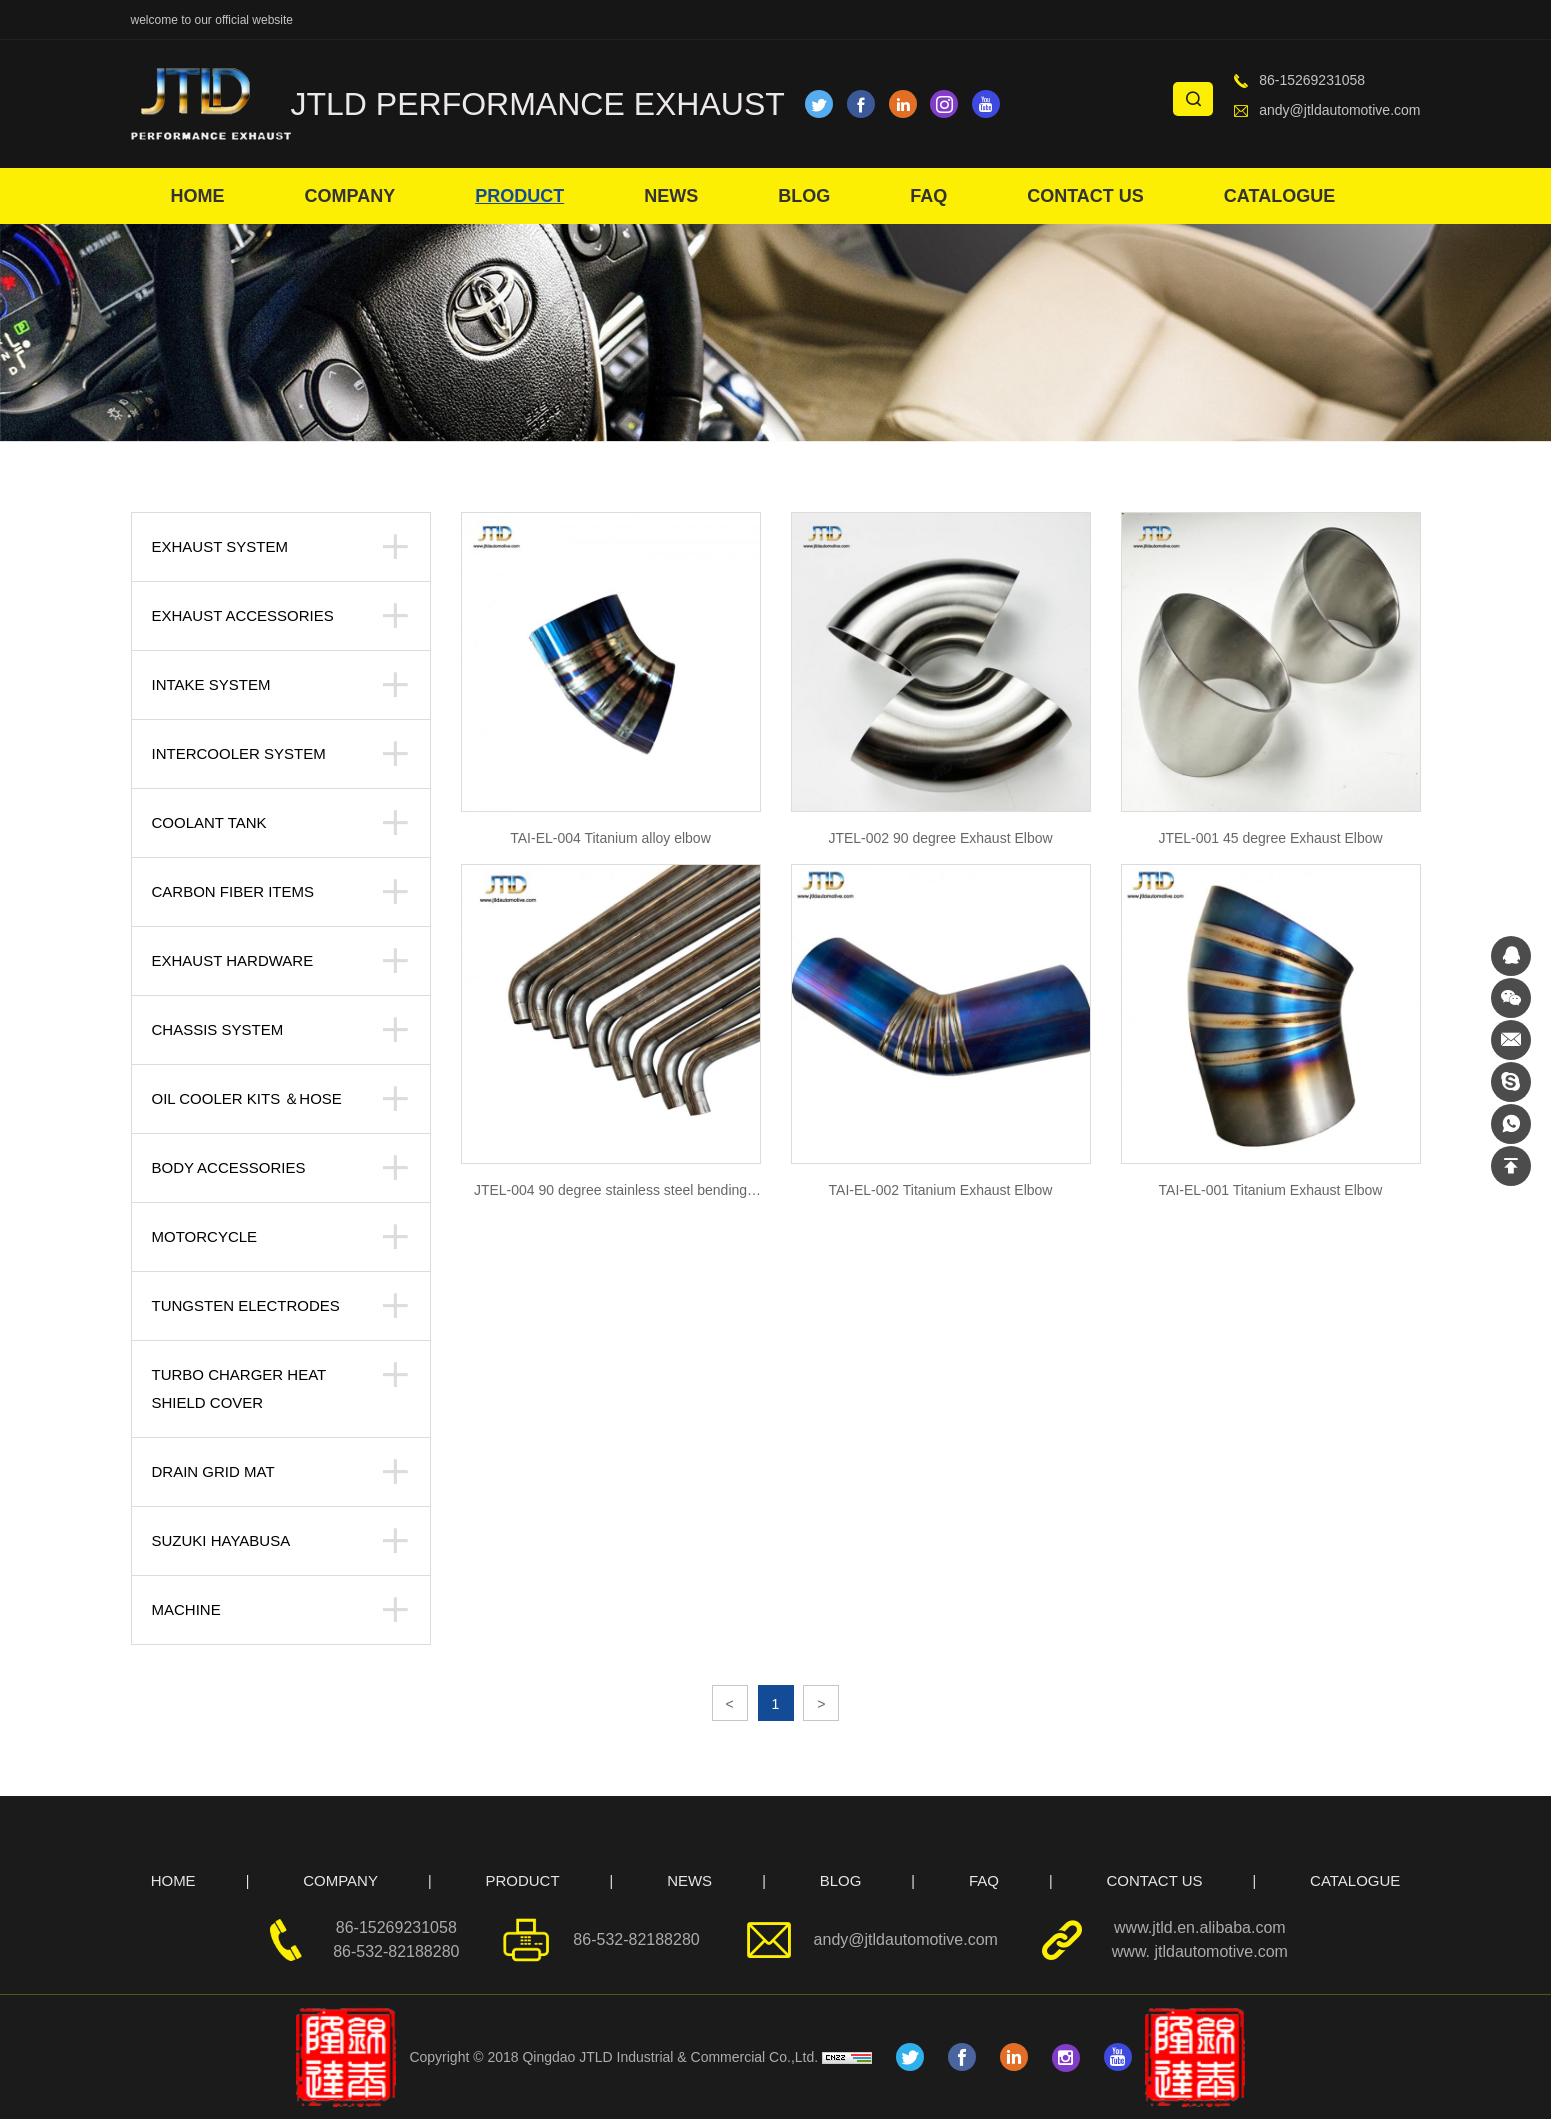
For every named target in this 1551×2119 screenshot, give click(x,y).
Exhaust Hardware (233, 960)
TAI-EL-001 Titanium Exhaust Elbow (1271, 1190)
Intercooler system (239, 753)
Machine (186, 1609)
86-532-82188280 (396, 1951)
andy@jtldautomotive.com (1339, 110)
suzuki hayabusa (221, 1540)
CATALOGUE (1279, 196)
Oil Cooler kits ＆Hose (247, 1098)
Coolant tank (209, 822)
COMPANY (350, 196)
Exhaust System (220, 546)
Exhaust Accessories (243, 615)
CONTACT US (1085, 196)
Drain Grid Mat (213, 1471)
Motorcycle (205, 1236)
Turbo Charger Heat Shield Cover (239, 1388)
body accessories (229, 1167)
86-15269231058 (1312, 80)
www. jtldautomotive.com (1200, 1951)
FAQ (928, 196)
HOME (198, 196)
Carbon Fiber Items (233, 891)
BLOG (804, 196)
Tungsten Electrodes (246, 1305)
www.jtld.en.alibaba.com (1200, 1927)
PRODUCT (519, 196)
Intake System (211, 684)
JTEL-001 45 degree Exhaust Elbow (1270, 838)
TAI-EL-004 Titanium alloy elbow (610, 838)
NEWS (671, 196)
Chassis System (218, 1029)
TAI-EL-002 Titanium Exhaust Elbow (941, 1190)
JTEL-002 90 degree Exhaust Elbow (940, 838)
